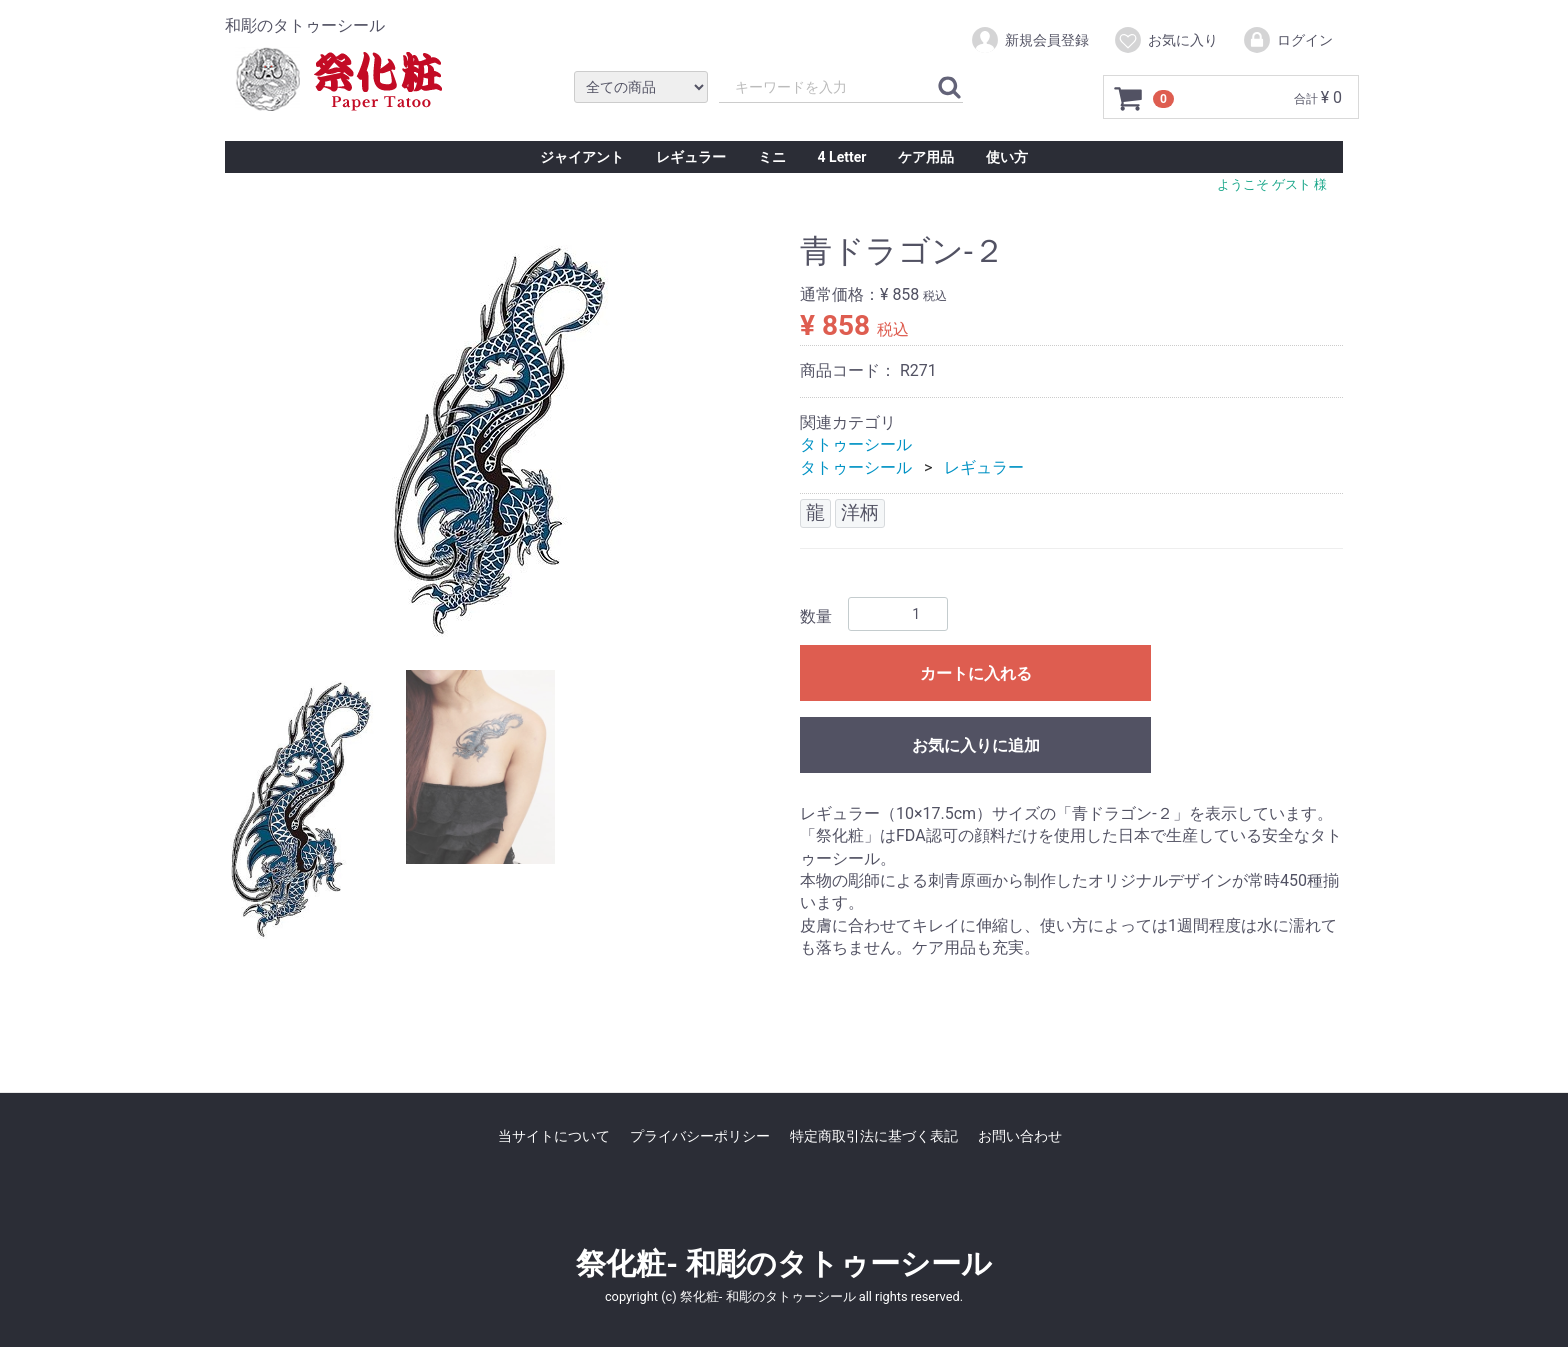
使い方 (1007, 157)
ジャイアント (582, 157)
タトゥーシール (856, 444)
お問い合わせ (1020, 1136)
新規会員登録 (1029, 40)
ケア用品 (926, 157)
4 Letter (842, 157)
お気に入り (1165, 40)
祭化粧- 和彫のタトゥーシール (783, 1263)
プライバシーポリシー (700, 1136)
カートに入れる (976, 673)
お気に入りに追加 (976, 745)
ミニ (772, 157)
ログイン (1287, 40)
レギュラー (691, 157)
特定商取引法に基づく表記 (874, 1136)
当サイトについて (554, 1136)
